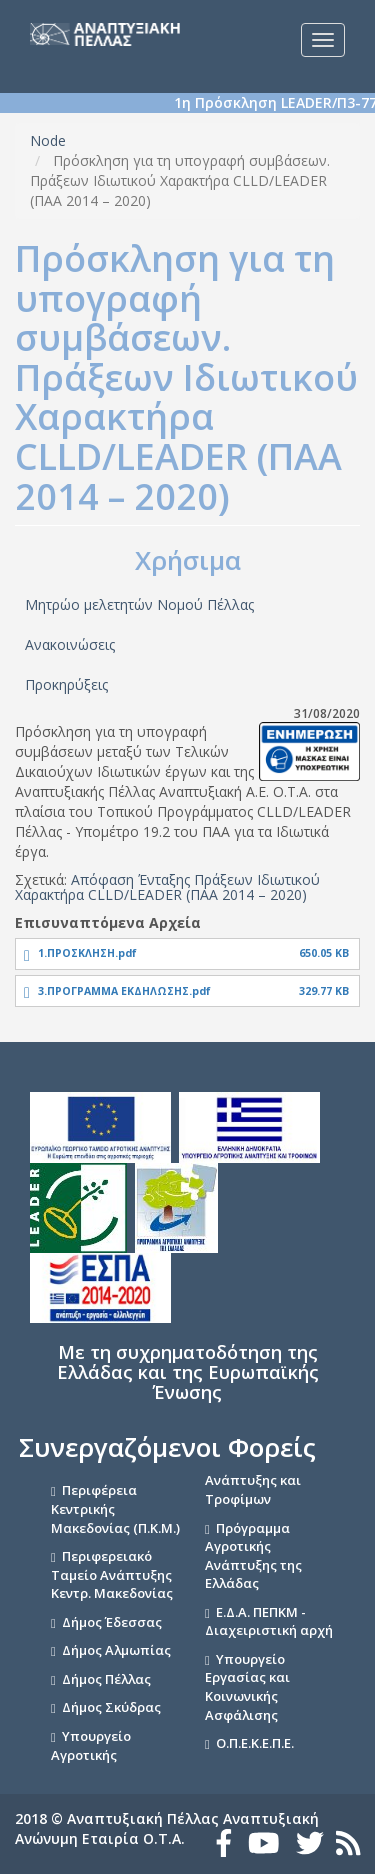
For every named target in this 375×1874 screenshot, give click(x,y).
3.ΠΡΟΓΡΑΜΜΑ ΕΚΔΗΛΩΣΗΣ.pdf (124, 991)
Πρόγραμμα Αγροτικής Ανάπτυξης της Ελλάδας (253, 1556)
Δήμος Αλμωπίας (116, 1650)
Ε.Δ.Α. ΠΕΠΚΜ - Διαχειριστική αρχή (269, 1621)
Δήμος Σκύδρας (111, 1707)
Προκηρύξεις (66, 684)
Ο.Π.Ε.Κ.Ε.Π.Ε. (255, 1743)
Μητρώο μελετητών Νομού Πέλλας (139, 604)
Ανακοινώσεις (70, 644)
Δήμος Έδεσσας (112, 1622)
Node (48, 140)
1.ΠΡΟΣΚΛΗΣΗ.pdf (87, 953)
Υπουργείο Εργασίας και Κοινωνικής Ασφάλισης (247, 1687)
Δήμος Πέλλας (106, 1679)
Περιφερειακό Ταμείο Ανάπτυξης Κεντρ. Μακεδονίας (112, 1574)
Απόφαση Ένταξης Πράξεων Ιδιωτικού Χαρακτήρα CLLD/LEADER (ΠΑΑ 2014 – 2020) (167, 887)
